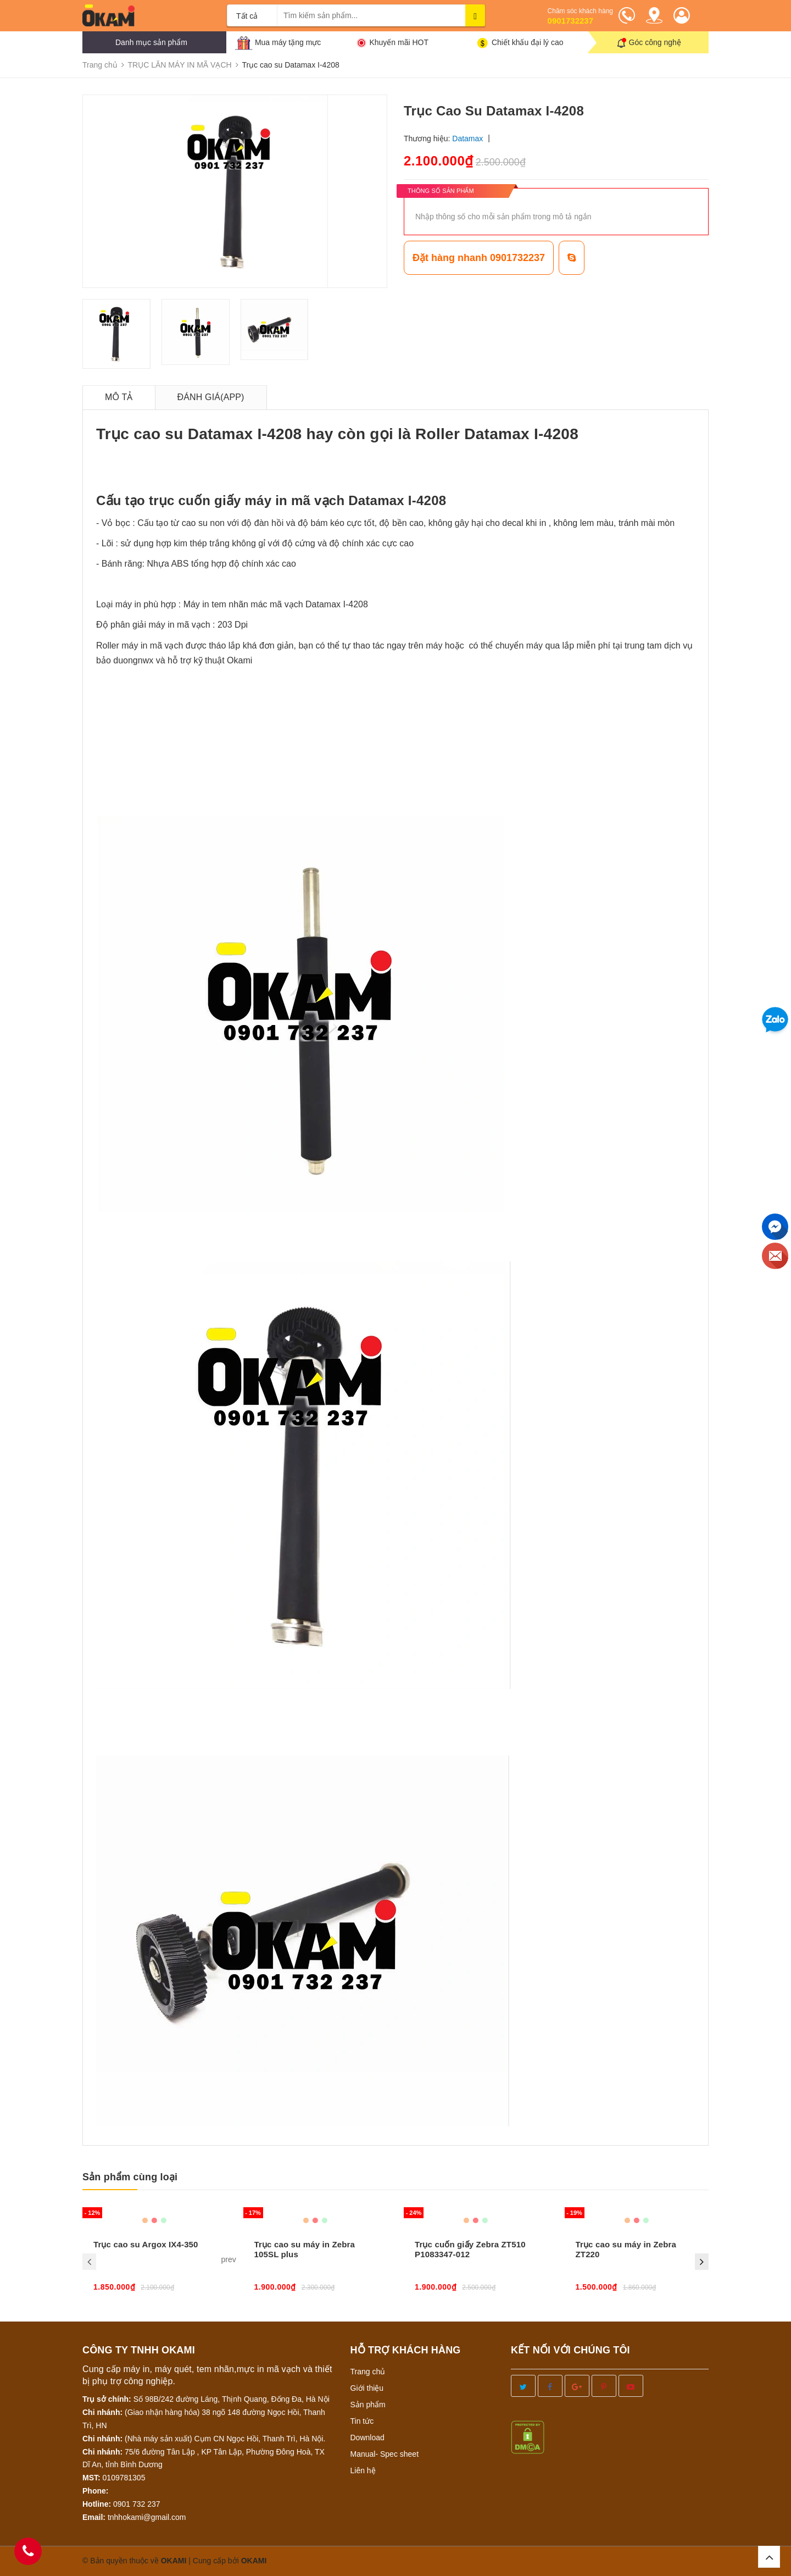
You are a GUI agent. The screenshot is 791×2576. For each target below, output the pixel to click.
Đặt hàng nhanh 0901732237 (479, 257)
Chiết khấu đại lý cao (528, 42)
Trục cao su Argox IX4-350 (145, 2244)
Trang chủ (368, 2371)
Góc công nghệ (655, 42)
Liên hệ (363, 2470)
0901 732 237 (136, 2504)
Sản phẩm (368, 2404)
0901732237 (570, 20)
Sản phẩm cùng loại (129, 2176)
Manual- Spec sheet (384, 2454)
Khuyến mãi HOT (398, 42)
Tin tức (362, 2421)
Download (367, 2437)
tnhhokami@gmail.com (147, 2517)
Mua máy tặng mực (288, 42)
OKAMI (254, 2560)
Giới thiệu (367, 2388)
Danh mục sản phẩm (151, 42)
